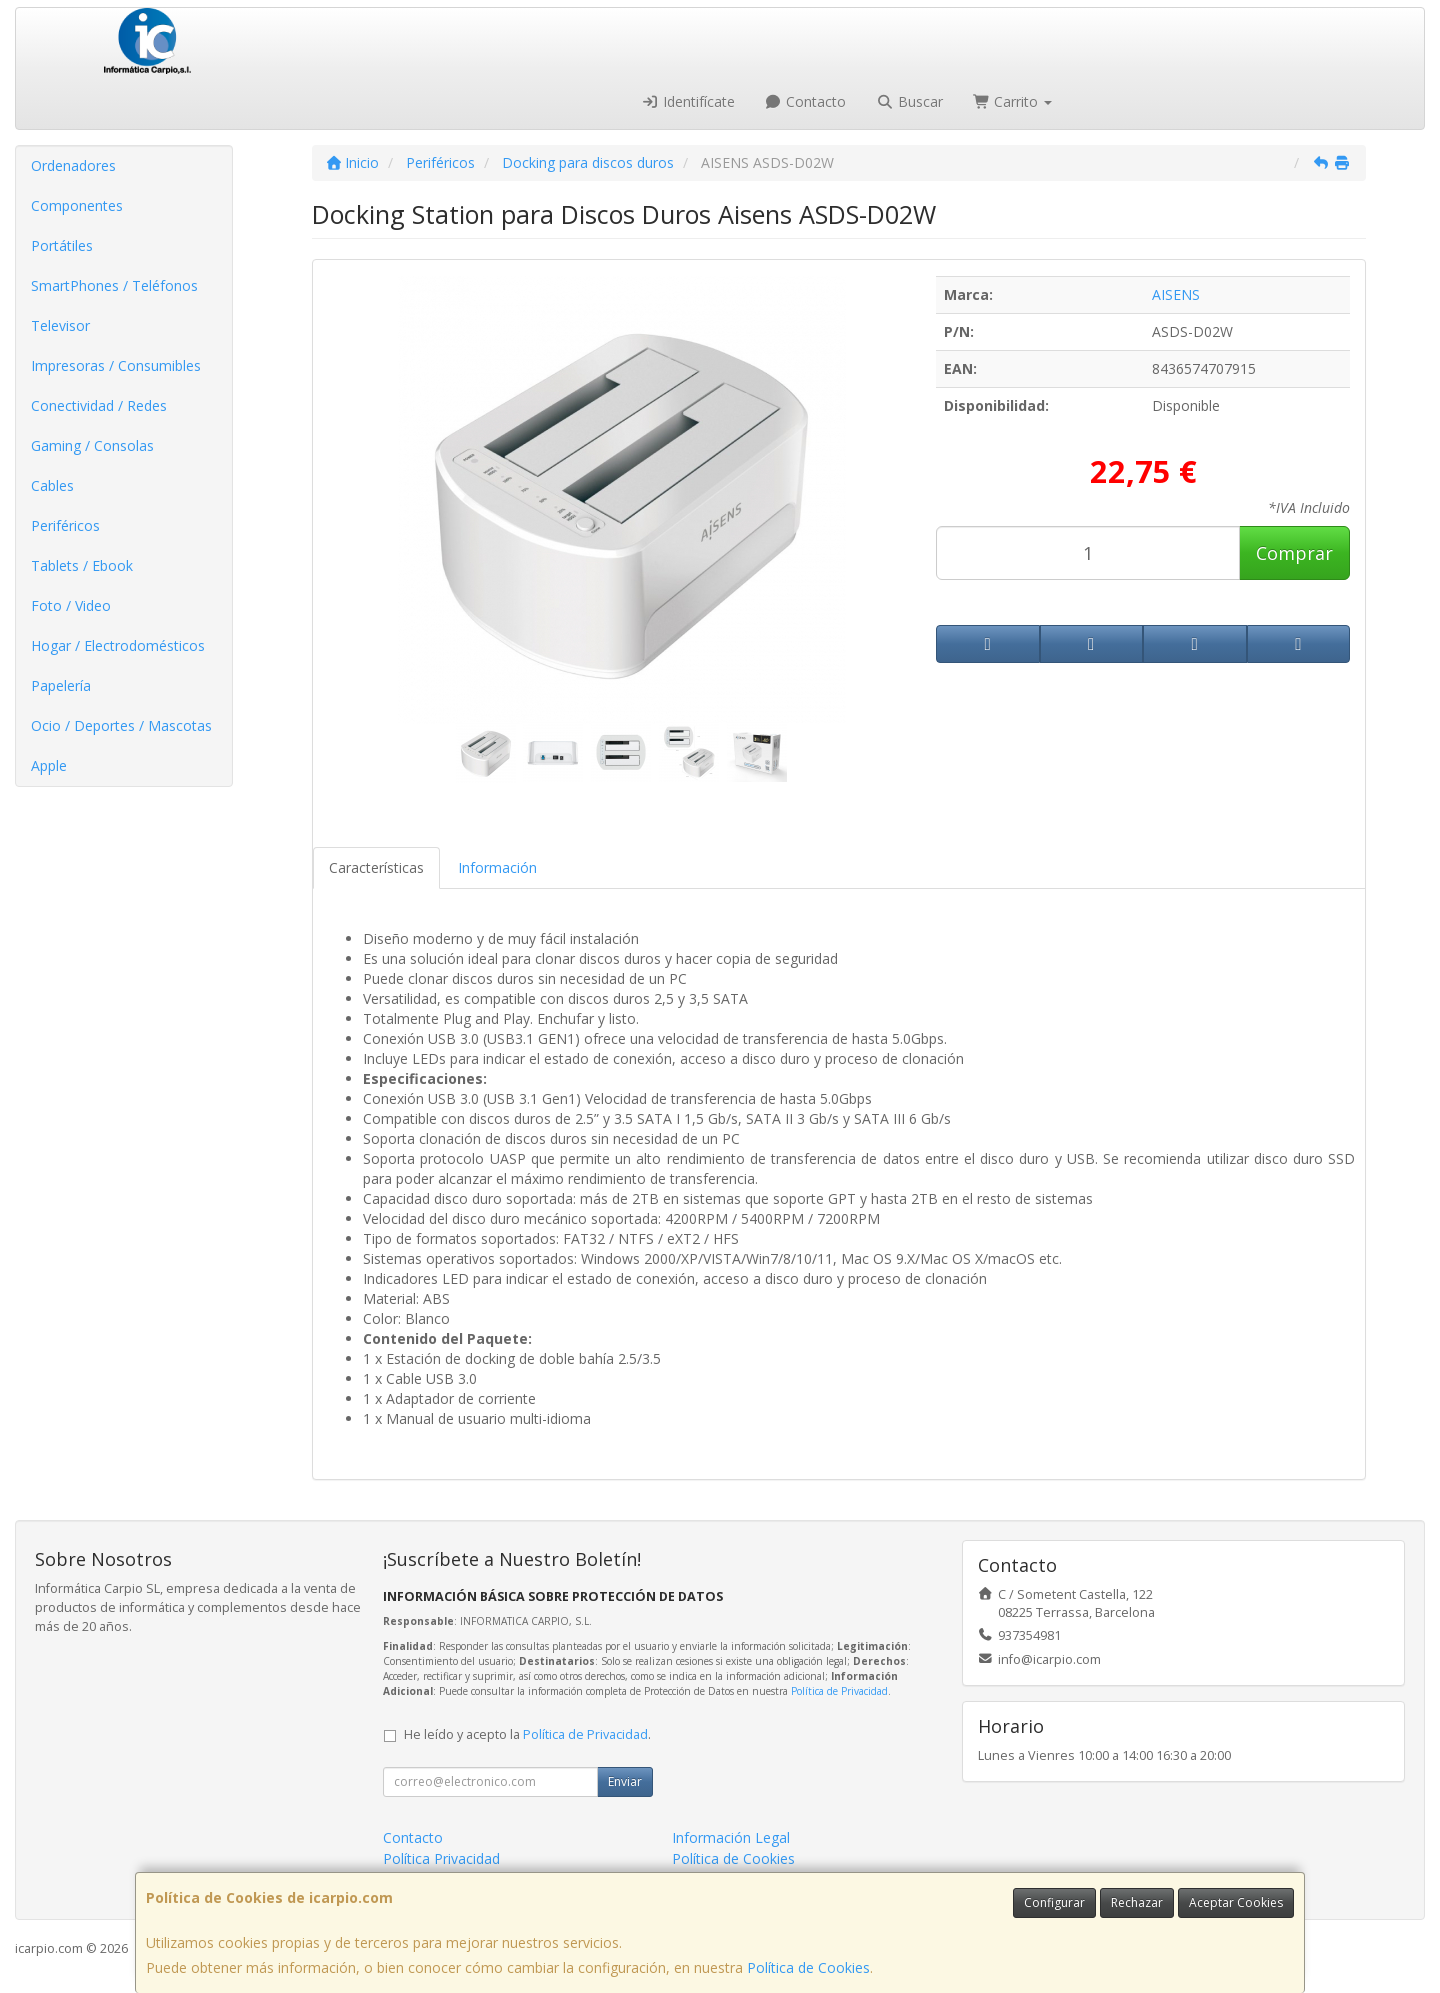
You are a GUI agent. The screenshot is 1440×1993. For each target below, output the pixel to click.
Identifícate (688, 101)
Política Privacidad (441, 1858)
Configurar (1054, 1902)
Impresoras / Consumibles (116, 365)
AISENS (1176, 294)
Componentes (77, 205)
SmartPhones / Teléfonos (114, 285)
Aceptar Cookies (1236, 1902)
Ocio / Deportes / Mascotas (121, 725)
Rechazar (1137, 1902)
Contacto (806, 101)
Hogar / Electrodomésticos (118, 645)
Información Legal (731, 1837)
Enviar (625, 1781)
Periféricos (65, 525)
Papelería (61, 685)
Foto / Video (71, 605)
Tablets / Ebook (82, 565)
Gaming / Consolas (92, 445)
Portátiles (62, 245)
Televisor (60, 325)
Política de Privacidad (839, 1691)
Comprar (1294, 553)
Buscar (909, 101)
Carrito (1013, 101)
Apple (49, 765)
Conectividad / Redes (99, 405)
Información (497, 867)
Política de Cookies (808, 1967)
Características (376, 867)
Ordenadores (73, 165)
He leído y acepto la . (527, 1734)
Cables (52, 485)
